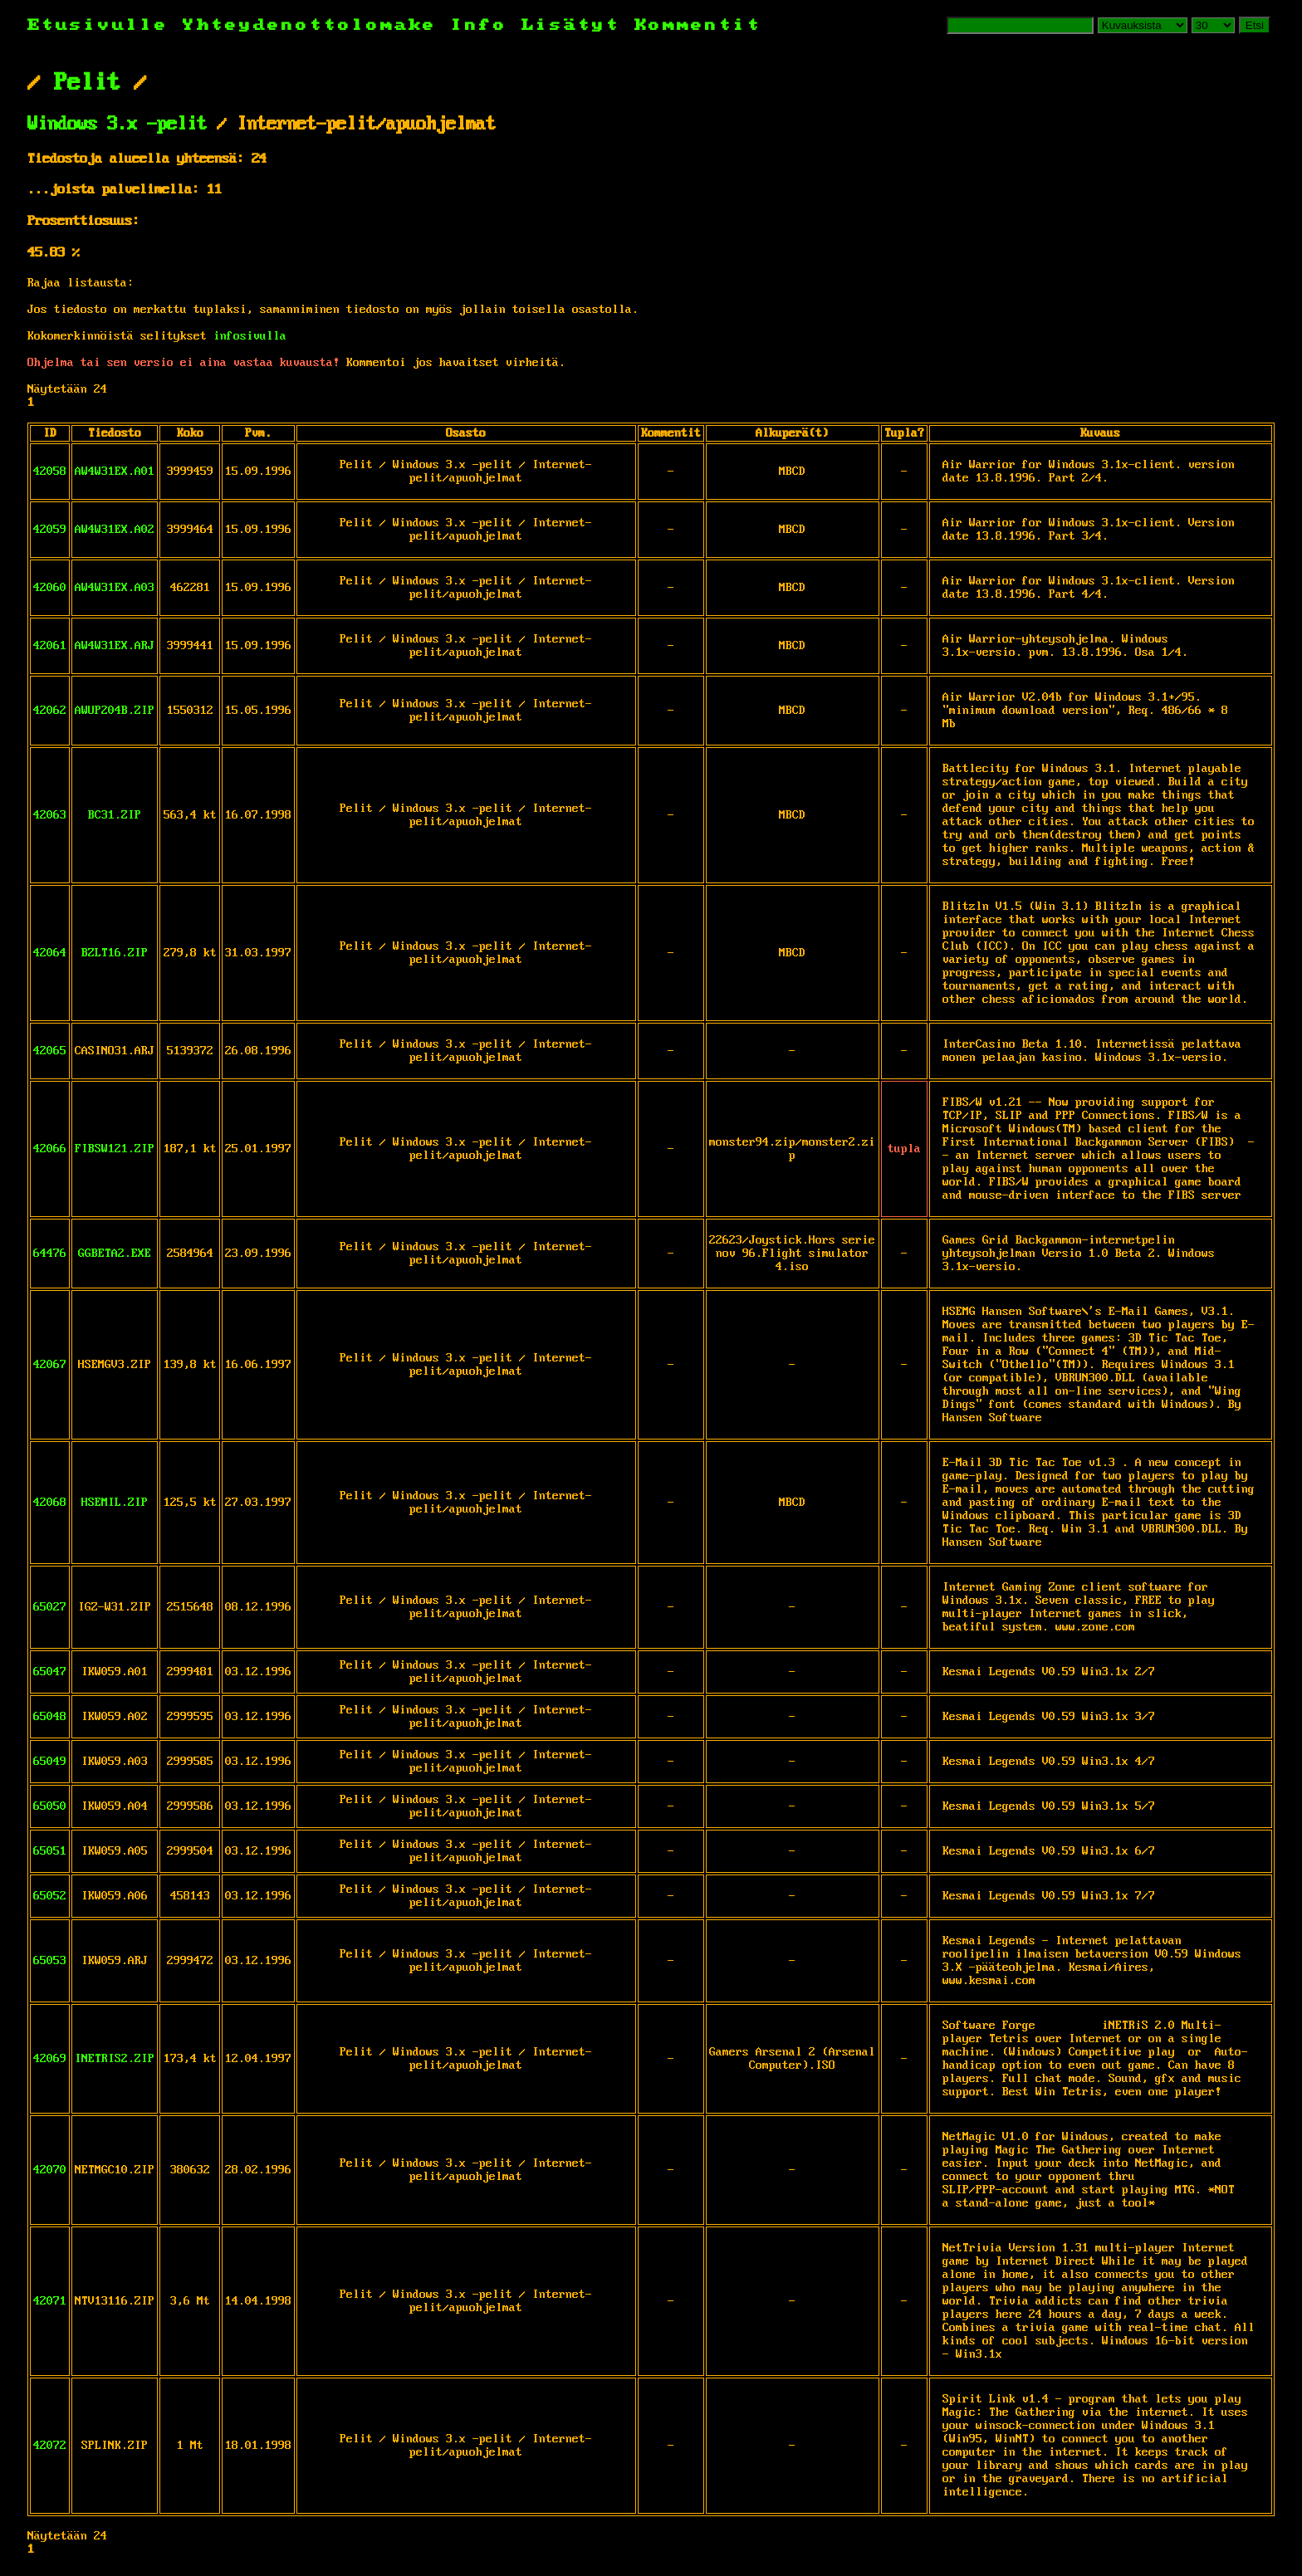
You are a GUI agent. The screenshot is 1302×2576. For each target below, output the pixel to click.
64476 (49, 1253)
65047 (49, 1672)
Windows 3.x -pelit (117, 124)
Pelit (87, 83)
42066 (49, 1149)
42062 (49, 710)
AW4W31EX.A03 (114, 587)
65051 (49, 1851)
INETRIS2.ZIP (114, 2058)
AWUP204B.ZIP (114, 710)
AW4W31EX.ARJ (114, 646)
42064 (49, 953)
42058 (49, 471)
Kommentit (697, 25)
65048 (49, 1716)
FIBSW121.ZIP (114, 1149)
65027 (49, 1607)
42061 (49, 646)
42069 (49, 2058)
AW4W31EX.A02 (114, 529)
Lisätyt (570, 25)
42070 (49, 2170)
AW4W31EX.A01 (114, 471)
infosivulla (249, 336)
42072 (49, 2445)
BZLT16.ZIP (114, 953)
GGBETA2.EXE (114, 1253)
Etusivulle (105, 25)
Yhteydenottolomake (310, 25)
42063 (49, 815)
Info (479, 25)
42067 (49, 1364)
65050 (49, 1806)
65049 (49, 1761)
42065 (49, 1051)
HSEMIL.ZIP (114, 1502)
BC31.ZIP (114, 815)
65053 (49, 1960)
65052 (49, 1896)
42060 (49, 587)
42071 (49, 2301)
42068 (49, 1502)
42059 (49, 529)
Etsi (1255, 25)
